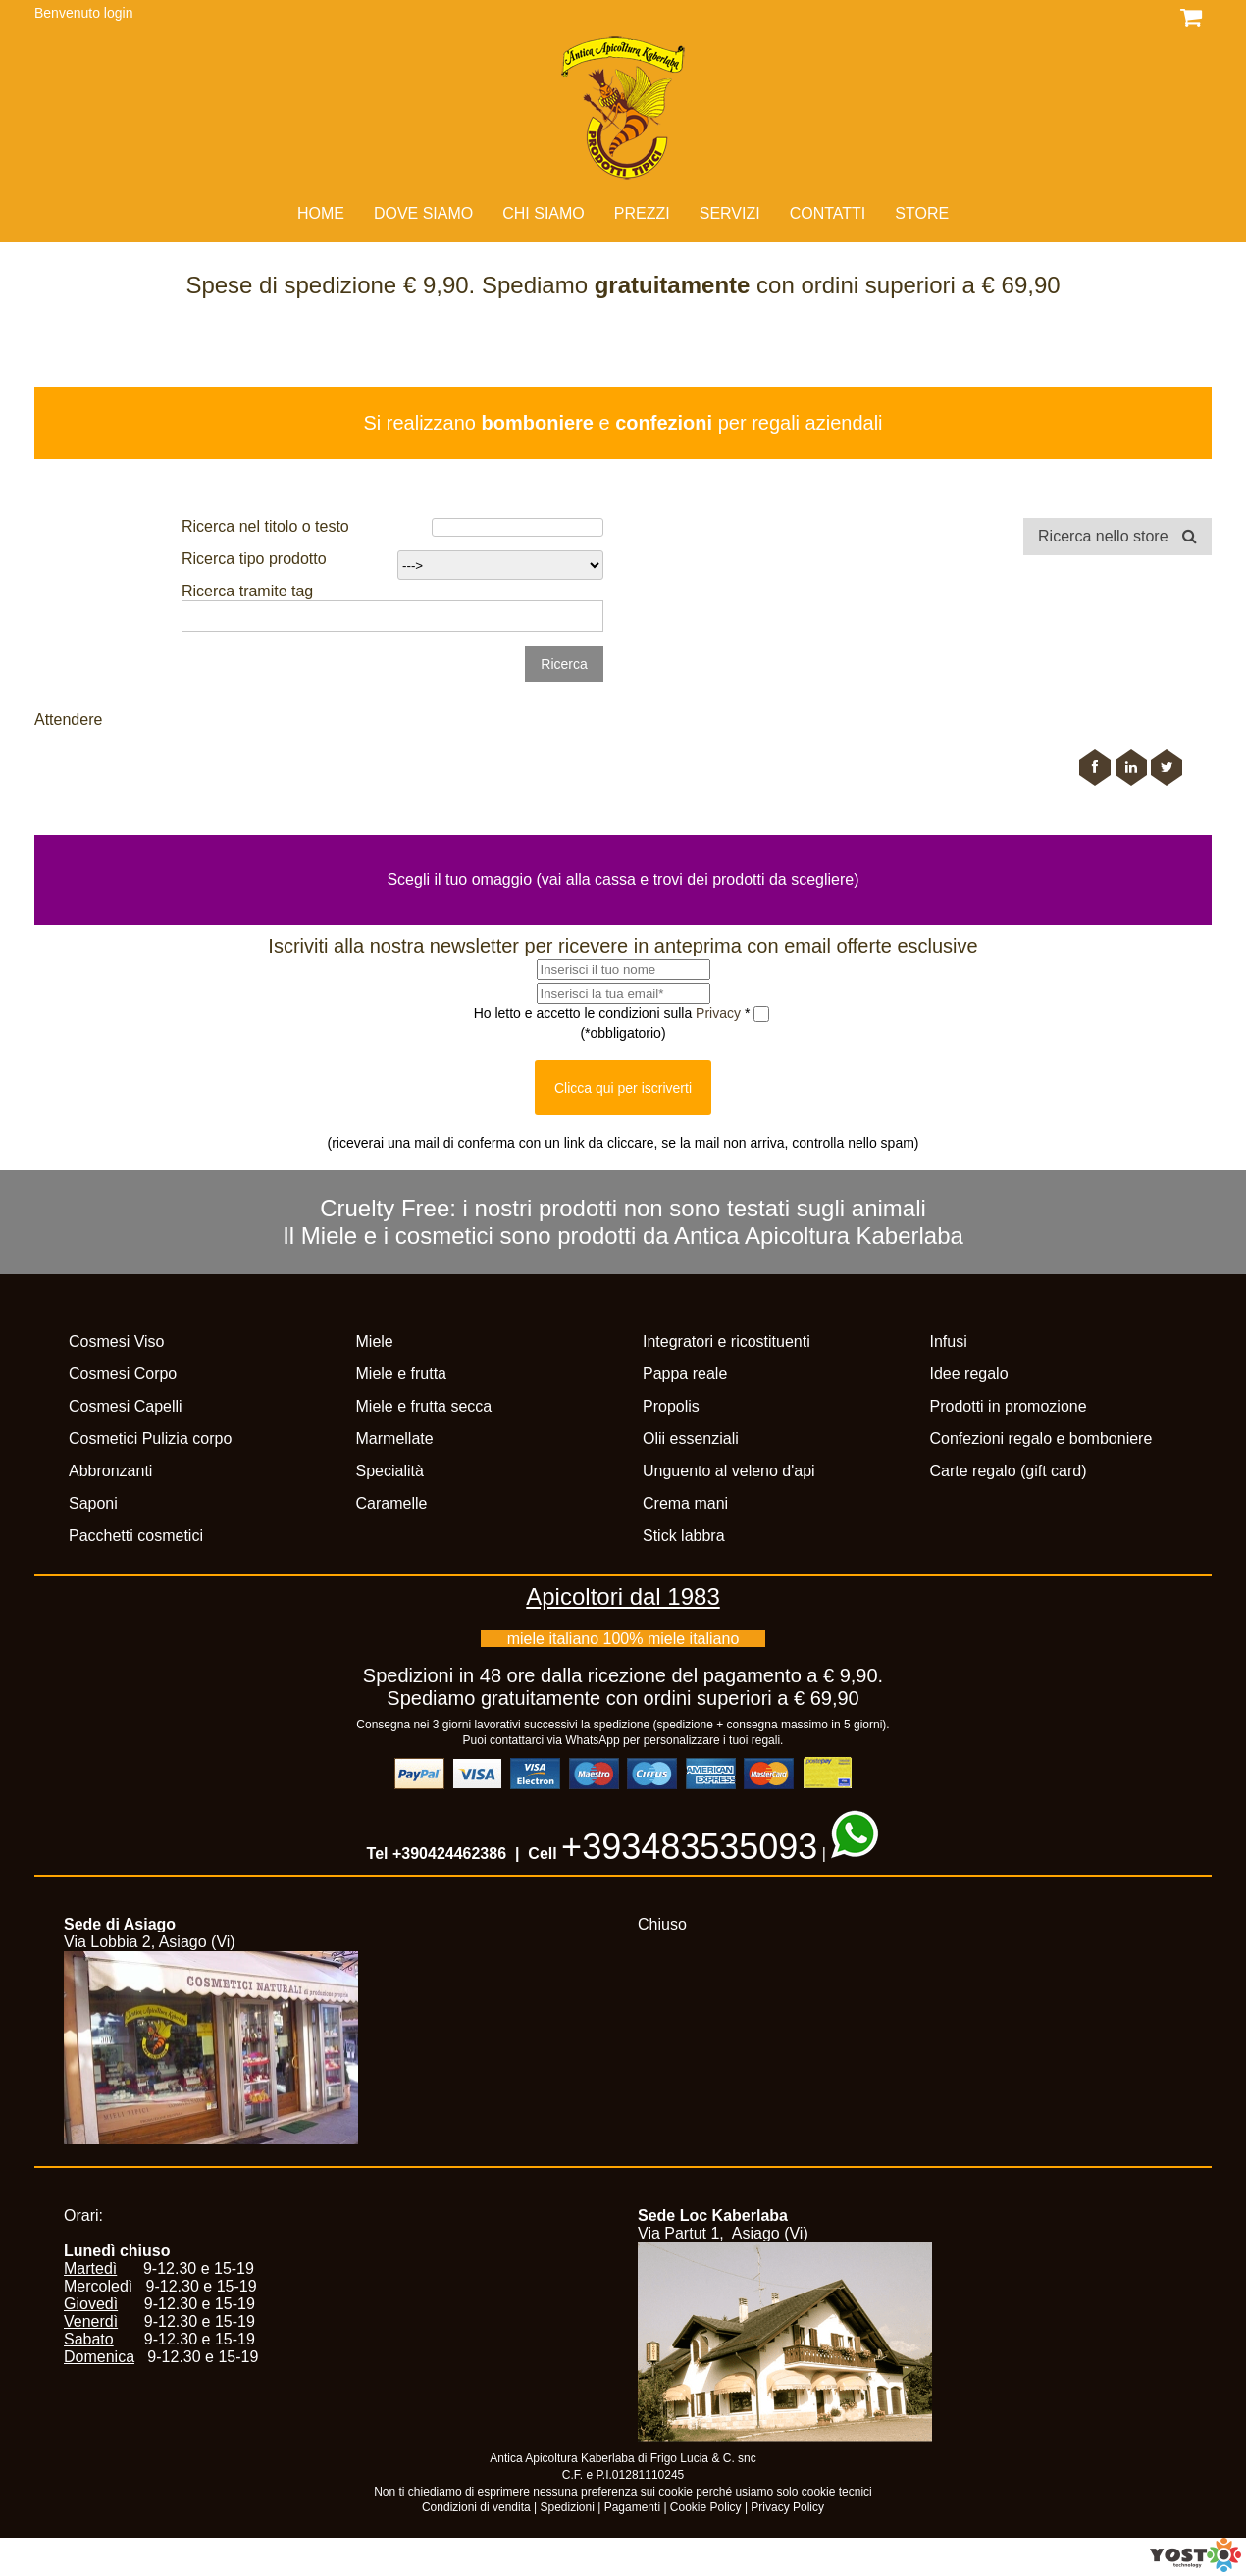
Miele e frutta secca (424, 1406)
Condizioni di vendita (476, 2507)
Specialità (390, 1471)
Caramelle (392, 1503)
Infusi (948, 1341)
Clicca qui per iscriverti (623, 1088)
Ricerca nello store (1117, 536)
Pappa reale (685, 1373)
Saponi (93, 1503)
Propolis (671, 1406)
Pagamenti (632, 2507)
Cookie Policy (706, 2507)
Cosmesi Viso (117, 1341)
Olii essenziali (691, 1438)
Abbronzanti (110, 1471)
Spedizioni (568, 2507)
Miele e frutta (401, 1373)
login (118, 13)
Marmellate (395, 1438)
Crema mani (685, 1503)
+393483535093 (689, 1847)
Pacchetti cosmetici (136, 1535)
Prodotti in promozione (1008, 1406)
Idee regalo (969, 1373)
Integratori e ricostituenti (726, 1341)
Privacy (720, 1012)
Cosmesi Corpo (123, 1373)
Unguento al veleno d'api (729, 1471)
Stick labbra (684, 1535)
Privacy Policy (787, 2507)
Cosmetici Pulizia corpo (150, 1438)
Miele (374, 1341)
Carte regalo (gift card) (1008, 1471)
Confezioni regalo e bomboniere (1041, 1438)
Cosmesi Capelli (125, 1406)
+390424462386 (449, 1853)
